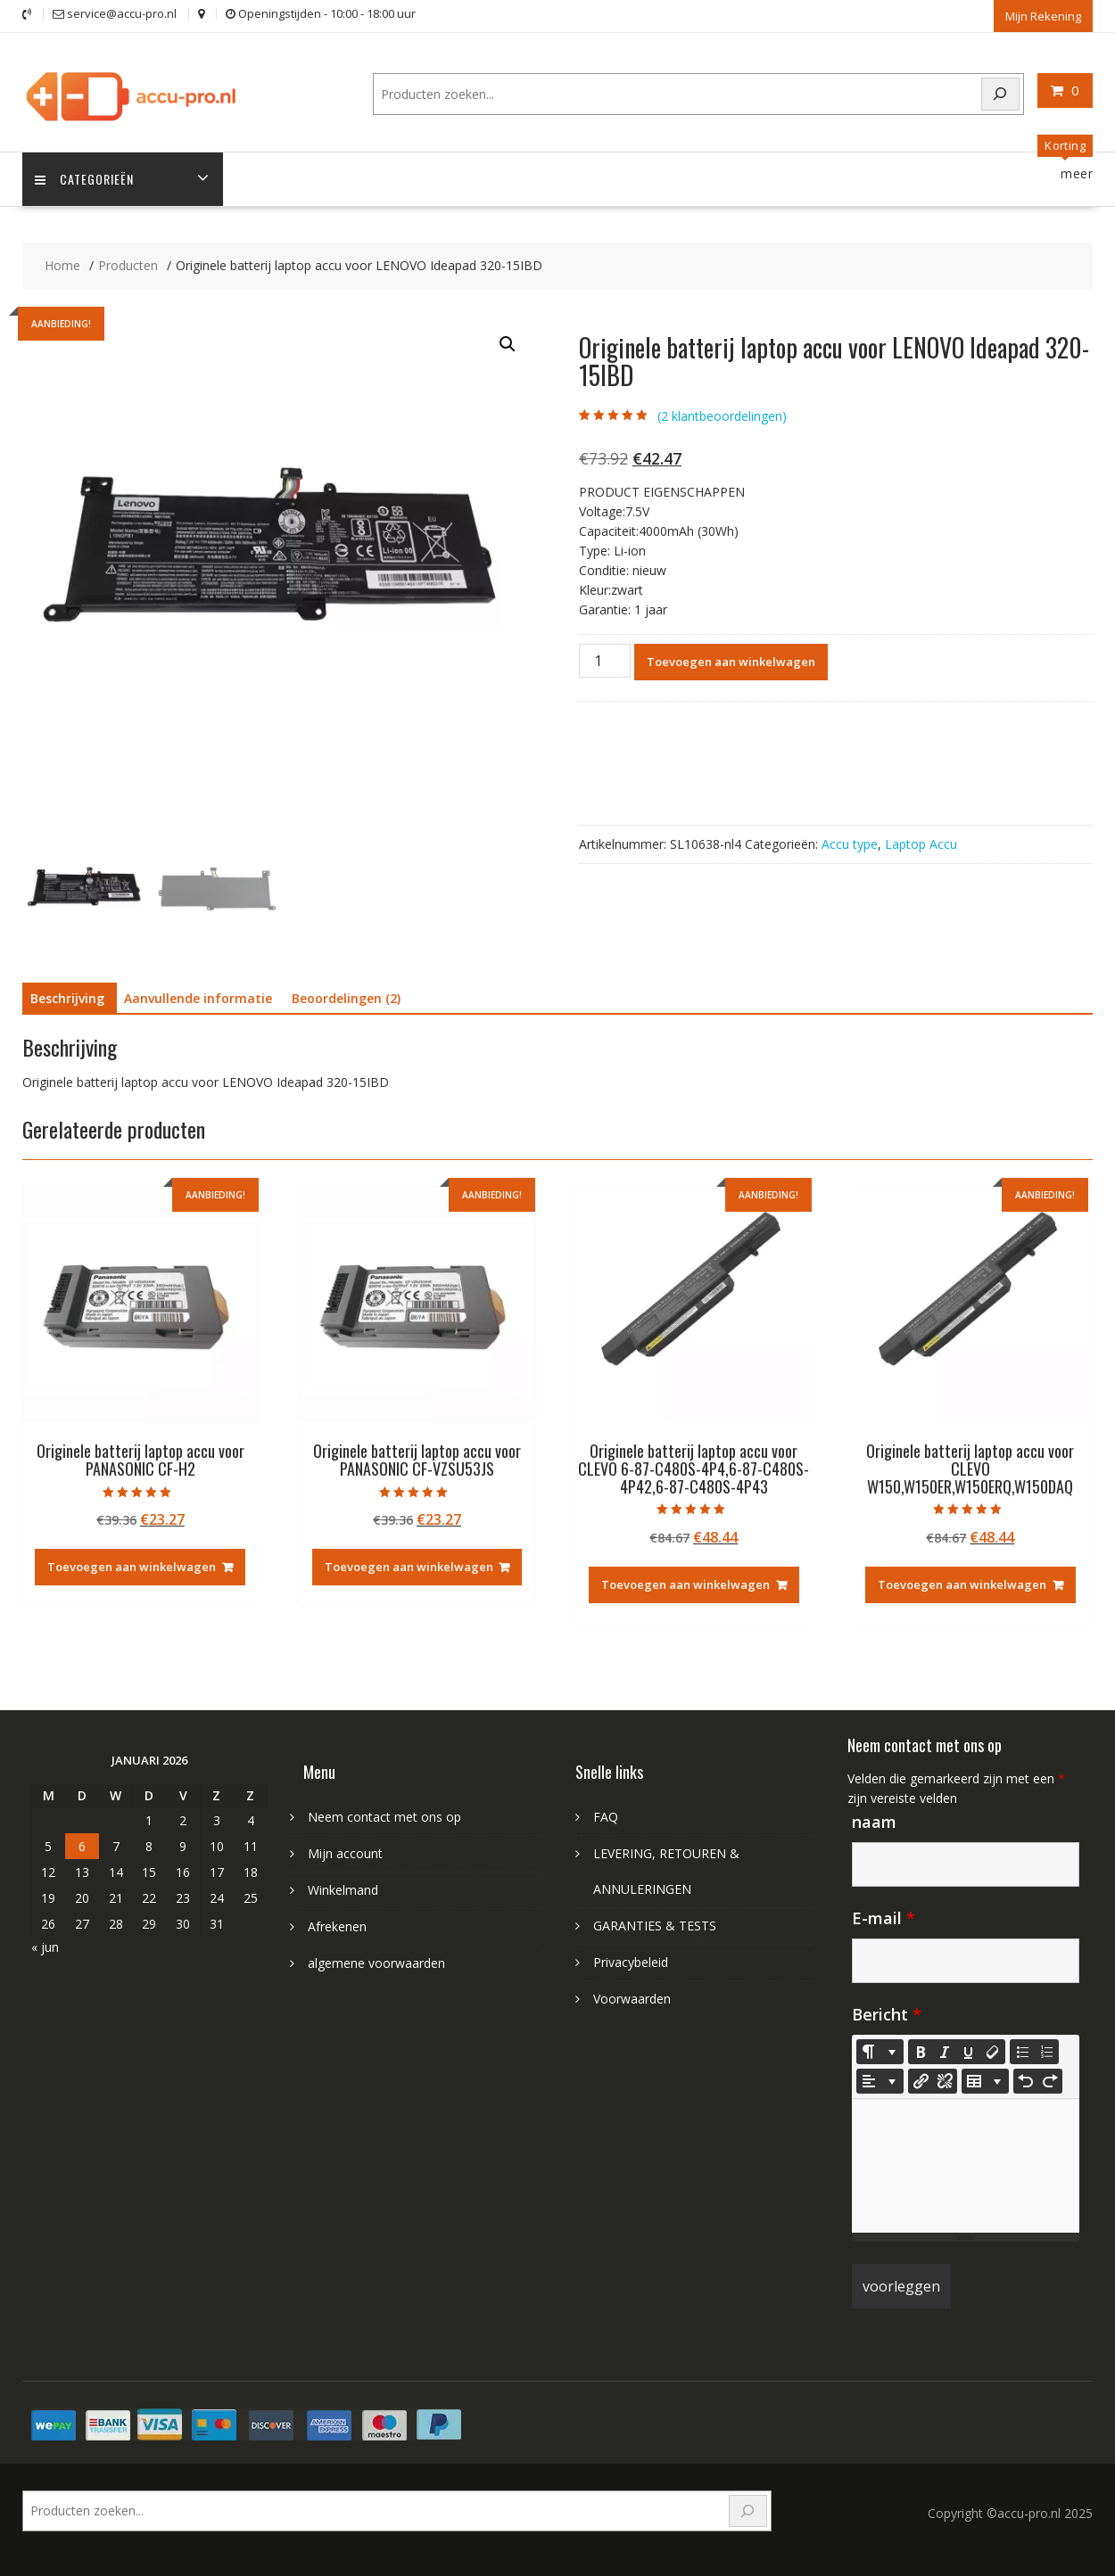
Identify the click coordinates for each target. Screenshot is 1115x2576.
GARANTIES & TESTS (654, 1924)
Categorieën (85, 178)
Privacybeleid (630, 1961)
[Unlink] (944, 2080)
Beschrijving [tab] (67, 998)
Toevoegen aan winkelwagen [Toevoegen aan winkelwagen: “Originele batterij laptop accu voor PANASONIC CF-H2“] (131, 1567)
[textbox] (965, 2165)
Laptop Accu (921, 843)
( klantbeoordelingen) (722, 415)
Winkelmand (343, 1889)
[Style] (880, 2050)
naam (874, 1820)
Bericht (886, 2013)
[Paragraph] (880, 2080)
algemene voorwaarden (376, 1962)
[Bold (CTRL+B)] (920, 2050)
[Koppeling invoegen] (920, 2080)
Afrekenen (337, 1925)
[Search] (1000, 93)
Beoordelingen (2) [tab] (346, 998)
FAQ (605, 1815)
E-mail (883, 1917)
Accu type (850, 843)
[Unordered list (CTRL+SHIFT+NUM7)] (1022, 2050)
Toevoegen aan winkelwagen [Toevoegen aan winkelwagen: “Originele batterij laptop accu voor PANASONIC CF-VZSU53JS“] (409, 1567)
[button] (507, 344)
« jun (45, 1946)
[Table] (985, 2080)
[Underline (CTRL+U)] (968, 2050)
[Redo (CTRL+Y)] (1049, 2080)
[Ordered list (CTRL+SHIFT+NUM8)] (1046, 2050)
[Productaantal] (605, 661)
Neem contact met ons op (384, 1815)
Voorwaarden (632, 1997)
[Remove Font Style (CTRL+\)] (992, 2050)
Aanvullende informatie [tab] (198, 998)
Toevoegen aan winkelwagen (731, 662)
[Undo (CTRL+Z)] (1025, 2080)
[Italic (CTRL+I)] (944, 2050)
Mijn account (345, 1852)
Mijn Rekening (1043, 15)
